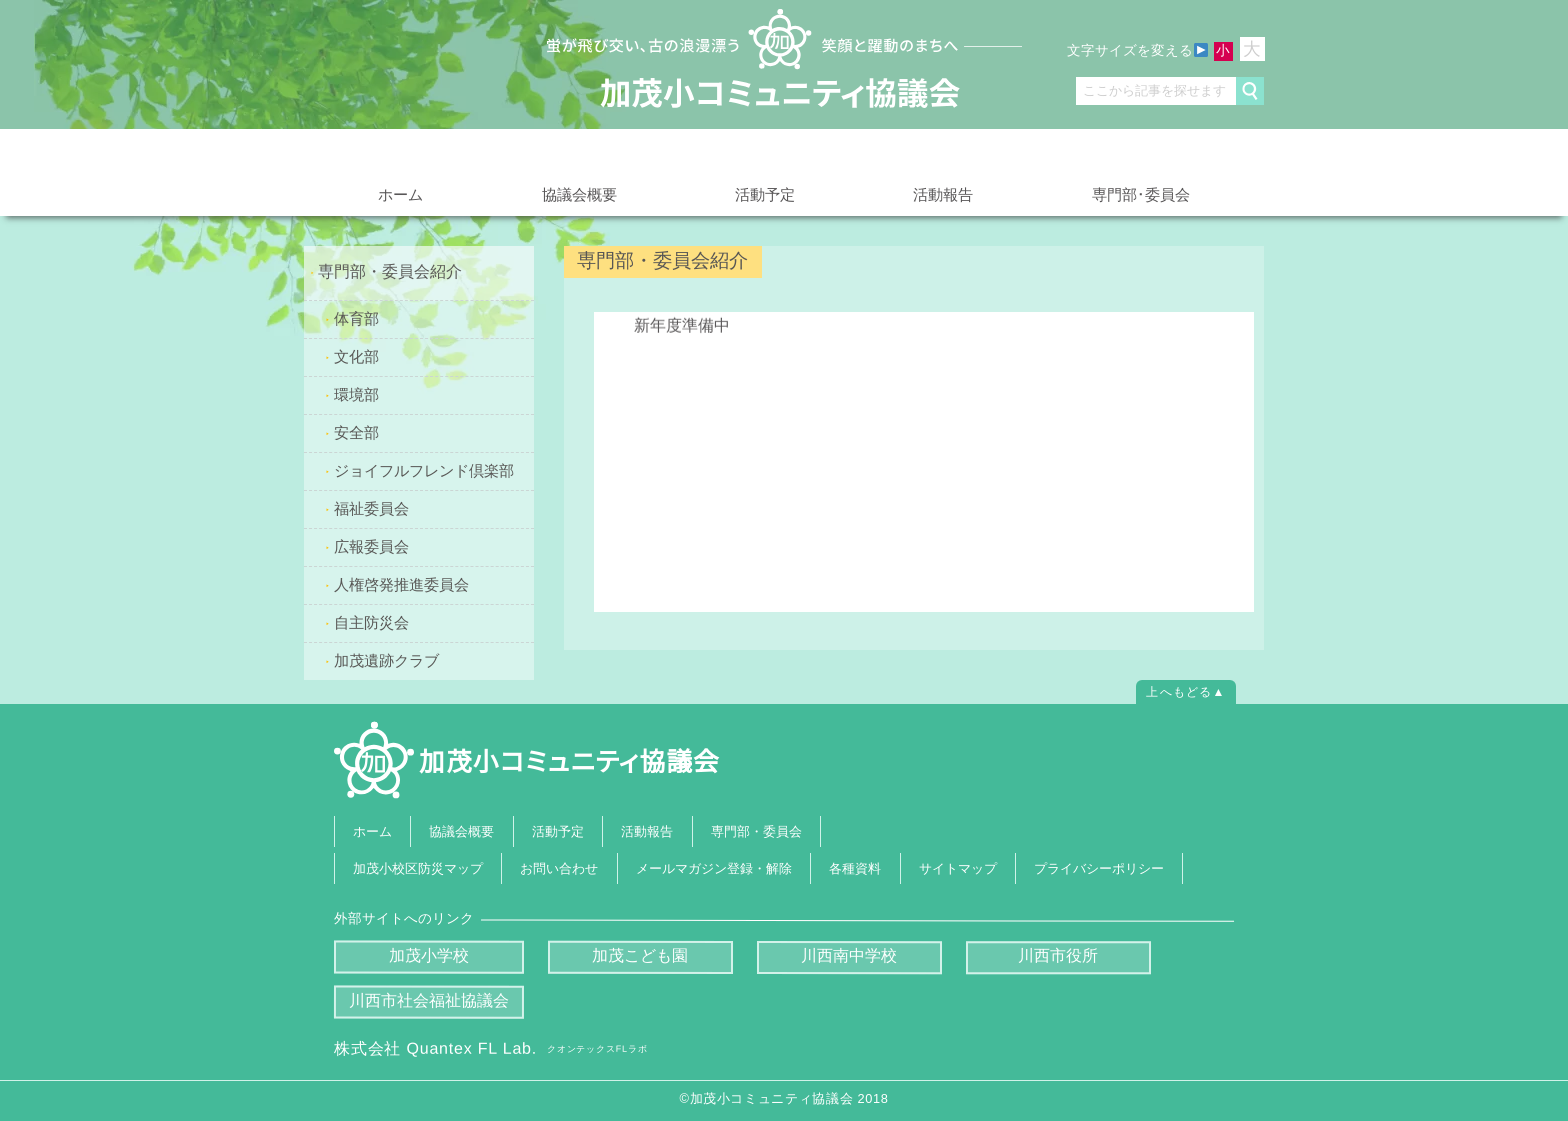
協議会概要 (579, 193)
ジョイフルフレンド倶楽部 (424, 469)
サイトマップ (958, 868)
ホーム (400, 194)
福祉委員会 (371, 507)
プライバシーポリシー (1099, 868)
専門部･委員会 (1141, 193)
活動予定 (765, 194)
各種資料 (855, 868)
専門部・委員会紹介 (390, 271)
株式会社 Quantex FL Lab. (490, 1048)
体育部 (356, 318)
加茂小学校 (429, 955)
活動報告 (943, 194)
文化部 (356, 356)
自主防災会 (371, 621)
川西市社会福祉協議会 (429, 1000)
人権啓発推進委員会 (401, 583)
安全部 (356, 432)
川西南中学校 (849, 956)
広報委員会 (371, 545)
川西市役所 (1058, 956)
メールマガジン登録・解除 (714, 868)
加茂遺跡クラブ (386, 659)
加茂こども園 (640, 955)
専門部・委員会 (756, 830)
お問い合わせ (560, 868)
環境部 (356, 394)
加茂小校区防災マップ (418, 868)
